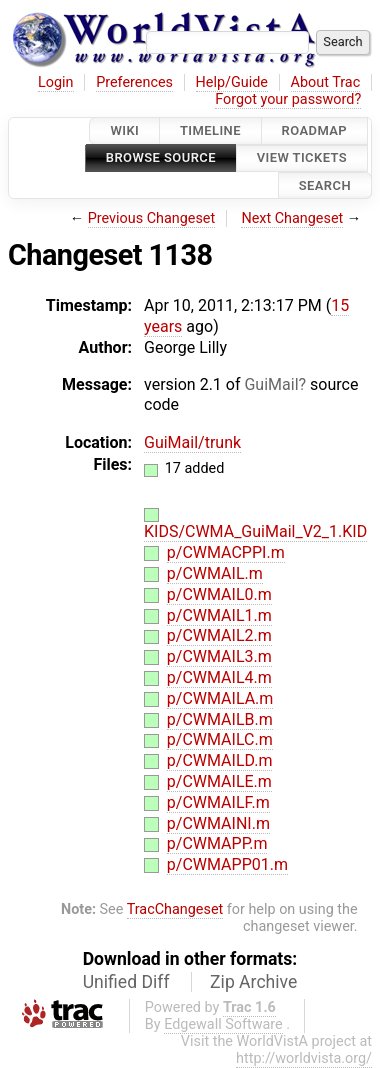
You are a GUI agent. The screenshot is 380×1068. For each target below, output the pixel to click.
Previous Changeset (152, 218)
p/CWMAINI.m (218, 823)
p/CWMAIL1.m (219, 615)
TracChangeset (175, 909)
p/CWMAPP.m (217, 843)
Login (56, 82)
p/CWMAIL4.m (219, 677)
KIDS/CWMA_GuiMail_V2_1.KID (255, 531)
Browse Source (161, 158)
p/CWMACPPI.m (226, 552)
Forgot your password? (288, 99)
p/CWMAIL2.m (219, 635)
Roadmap (315, 130)
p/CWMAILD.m (220, 760)
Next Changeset (292, 218)
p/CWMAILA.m (220, 698)
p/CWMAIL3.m (219, 656)
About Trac (326, 82)
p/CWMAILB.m (220, 719)
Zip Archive (253, 982)
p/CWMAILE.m (219, 781)
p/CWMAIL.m (215, 573)
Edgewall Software (223, 1024)
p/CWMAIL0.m (219, 594)
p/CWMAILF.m (218, 802)
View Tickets (302, 158)
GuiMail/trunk (192, 442)
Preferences (134, 82)
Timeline (210, 130)
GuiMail (271, 384)
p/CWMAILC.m (220, 739)
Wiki (124, 130)
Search (325, 185)
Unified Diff (126, 982)
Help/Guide (232, 82)
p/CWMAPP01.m (227, 864)
